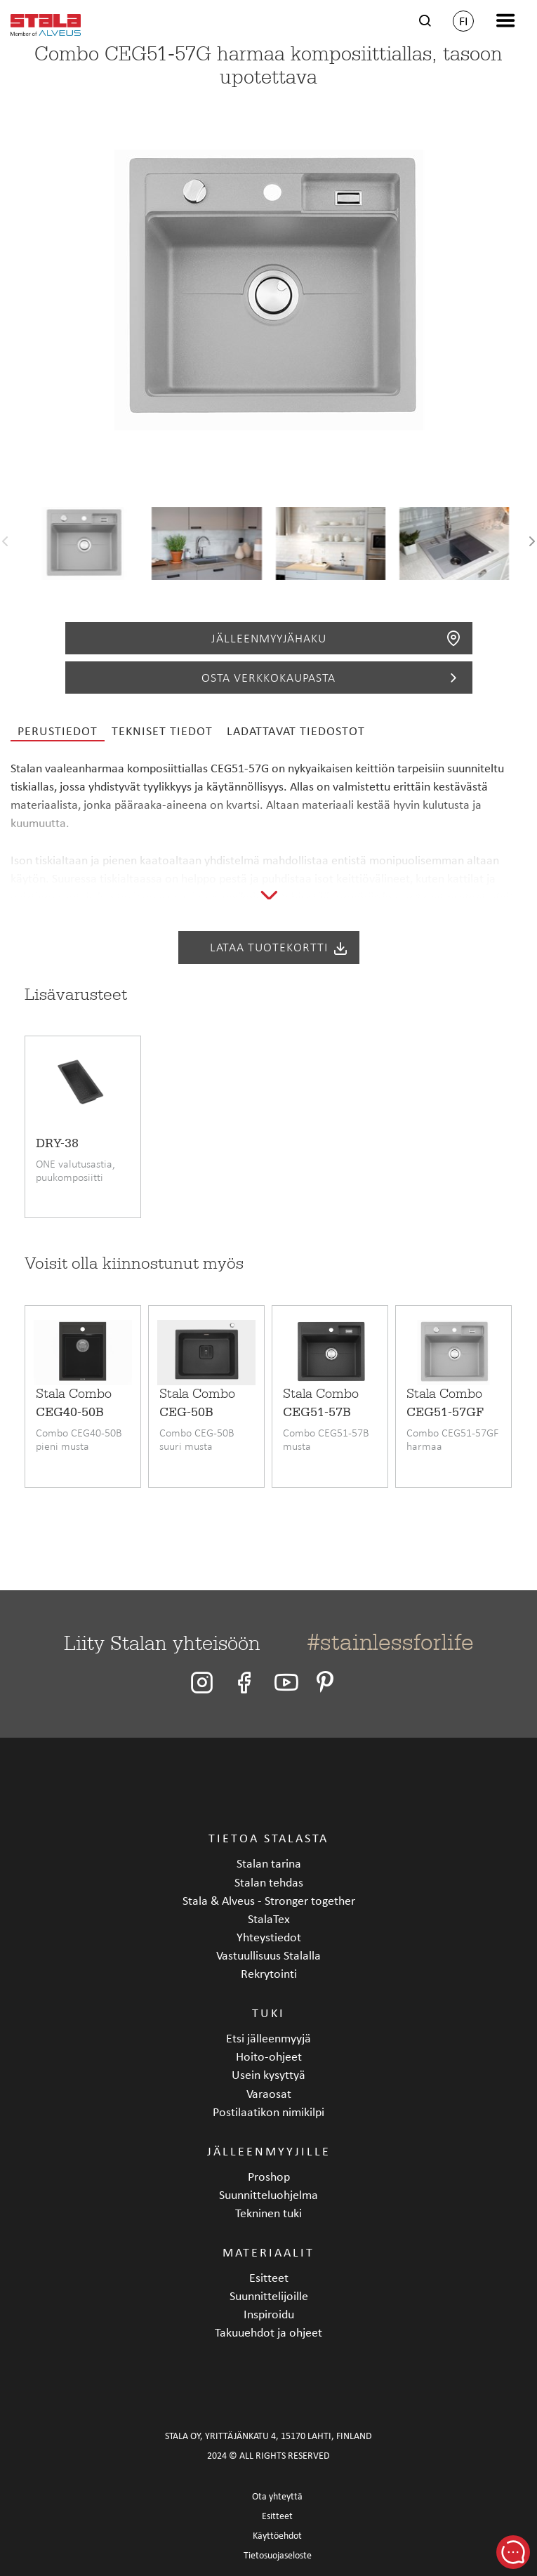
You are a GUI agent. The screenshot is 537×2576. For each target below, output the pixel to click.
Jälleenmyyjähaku (336, 638)
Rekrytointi (269, 1973)
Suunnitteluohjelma (268, 2194)
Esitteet (269, 2277)
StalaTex (269, 1918)
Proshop (269, 2176)
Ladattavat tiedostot (296, 730)
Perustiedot (58, 730)
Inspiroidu (269, 2313)
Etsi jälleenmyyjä (268, 2038)
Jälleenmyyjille (269, 2151)
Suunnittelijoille (269, 2295)
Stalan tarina (269, 1863)
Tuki (268, 2012)
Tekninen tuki (268, 2212)
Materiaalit (268, 2252)
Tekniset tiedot (162, 730)
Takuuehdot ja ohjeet (268, 2332)
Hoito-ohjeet (269, 2056)
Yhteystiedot (269, 1936)
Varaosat (268, 2093)
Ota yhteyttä (277, 2496)
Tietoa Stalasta (268, 1837)
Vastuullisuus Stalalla (268, 1955)
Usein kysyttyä (268, 2074)
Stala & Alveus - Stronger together (269, 1900)
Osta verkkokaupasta (331, 677)
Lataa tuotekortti (279, 948)
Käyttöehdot (277, 2535)
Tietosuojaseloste (278, 2555)
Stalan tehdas (268, 1882)
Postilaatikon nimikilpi (268, 2111)
